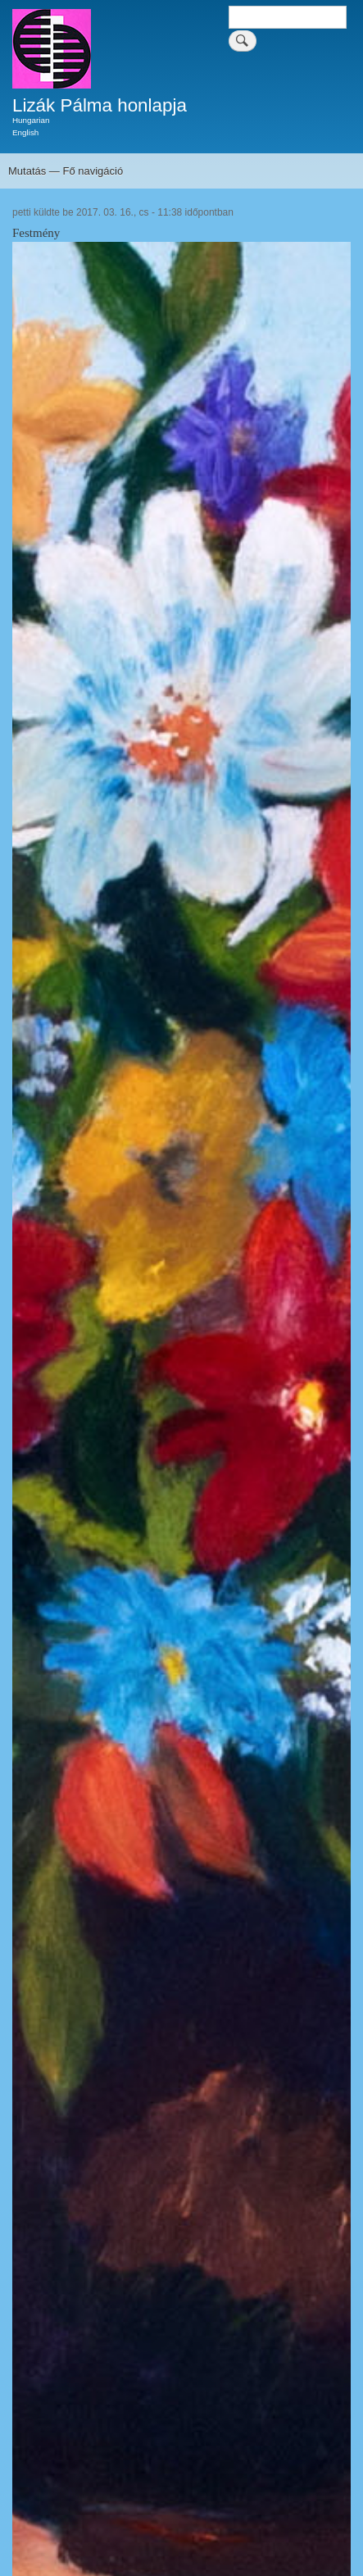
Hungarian (30, 120)
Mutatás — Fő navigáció (65, 171)
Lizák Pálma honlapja (99, 105)
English (25, 132)
